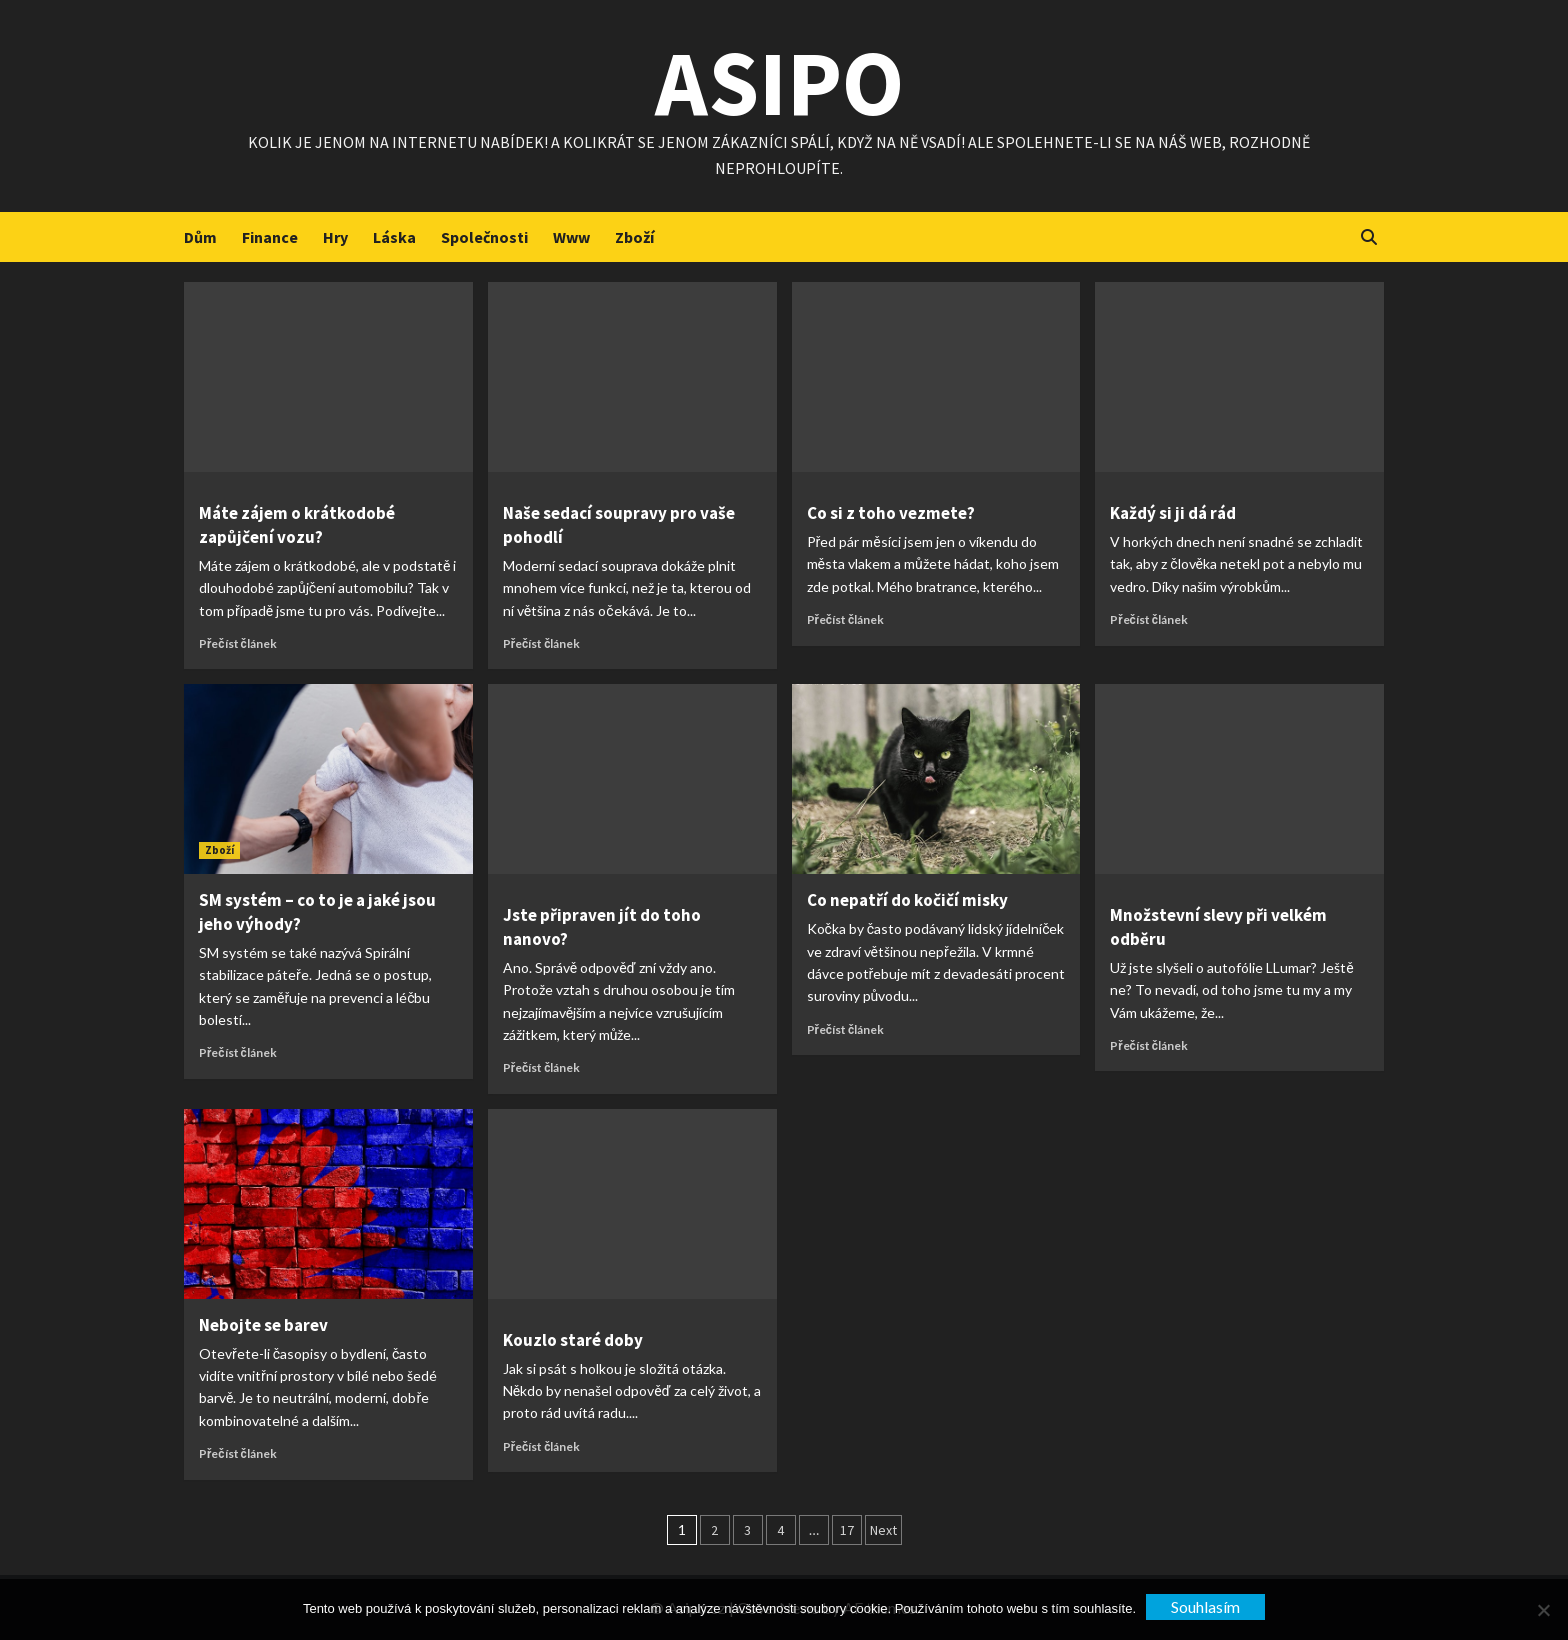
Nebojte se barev (263, 1325)
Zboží (634, 237)
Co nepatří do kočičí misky (907, 900)
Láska (394, 237)
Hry (335, 237)
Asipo (779, 79)
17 (847, 1530)
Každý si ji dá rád (1173, 513)
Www (571, 237)
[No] (1543, 1610)
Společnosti (484, 237)
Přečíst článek (238, 643)
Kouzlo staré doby (573, 1340)
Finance (270, 237)
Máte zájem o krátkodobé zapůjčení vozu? (297, 525)
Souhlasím (1205, 1606)
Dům (200, 237)
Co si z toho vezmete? (891, 513)
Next (883, 1530)
